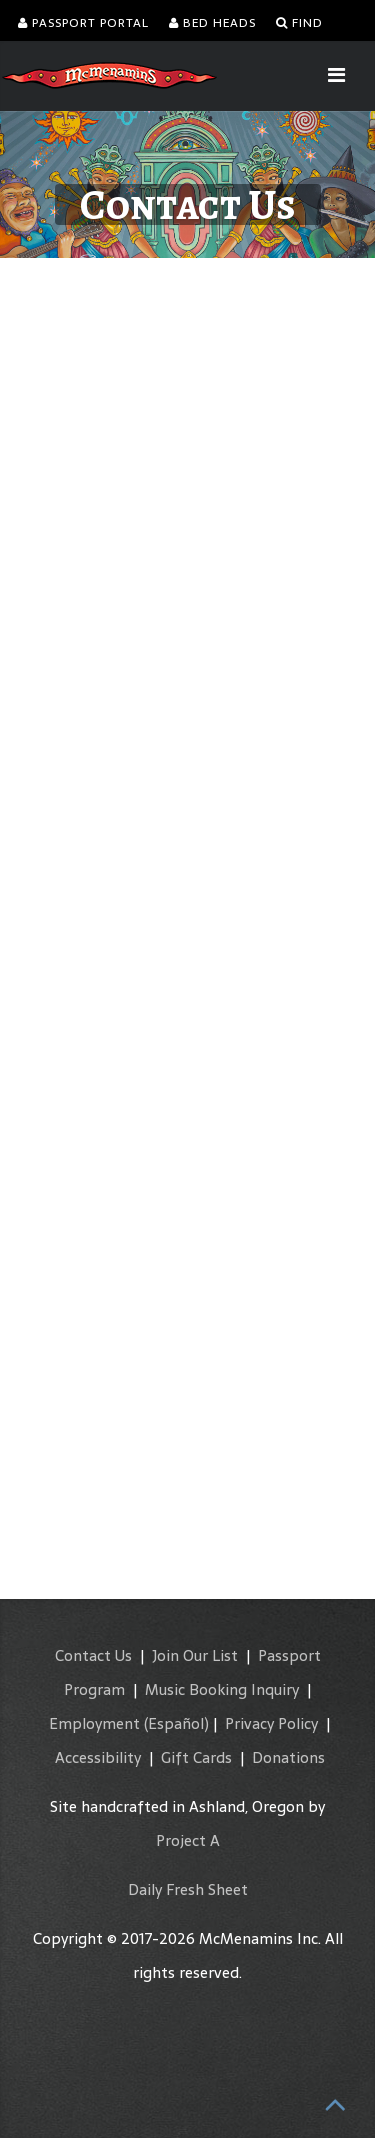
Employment (94, 1723)
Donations (288, 1757)
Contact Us (93, 1655)
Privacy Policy (271, 1723)
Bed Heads (212, 23)
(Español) (176, 1723)
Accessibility (98, 1757)
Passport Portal (83, 23)
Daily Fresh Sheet (188, 1889)
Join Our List (195, 1655)
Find (299, 23)
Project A (188, 1840)
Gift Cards (196, 1757)
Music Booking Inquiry (222, 1689)
